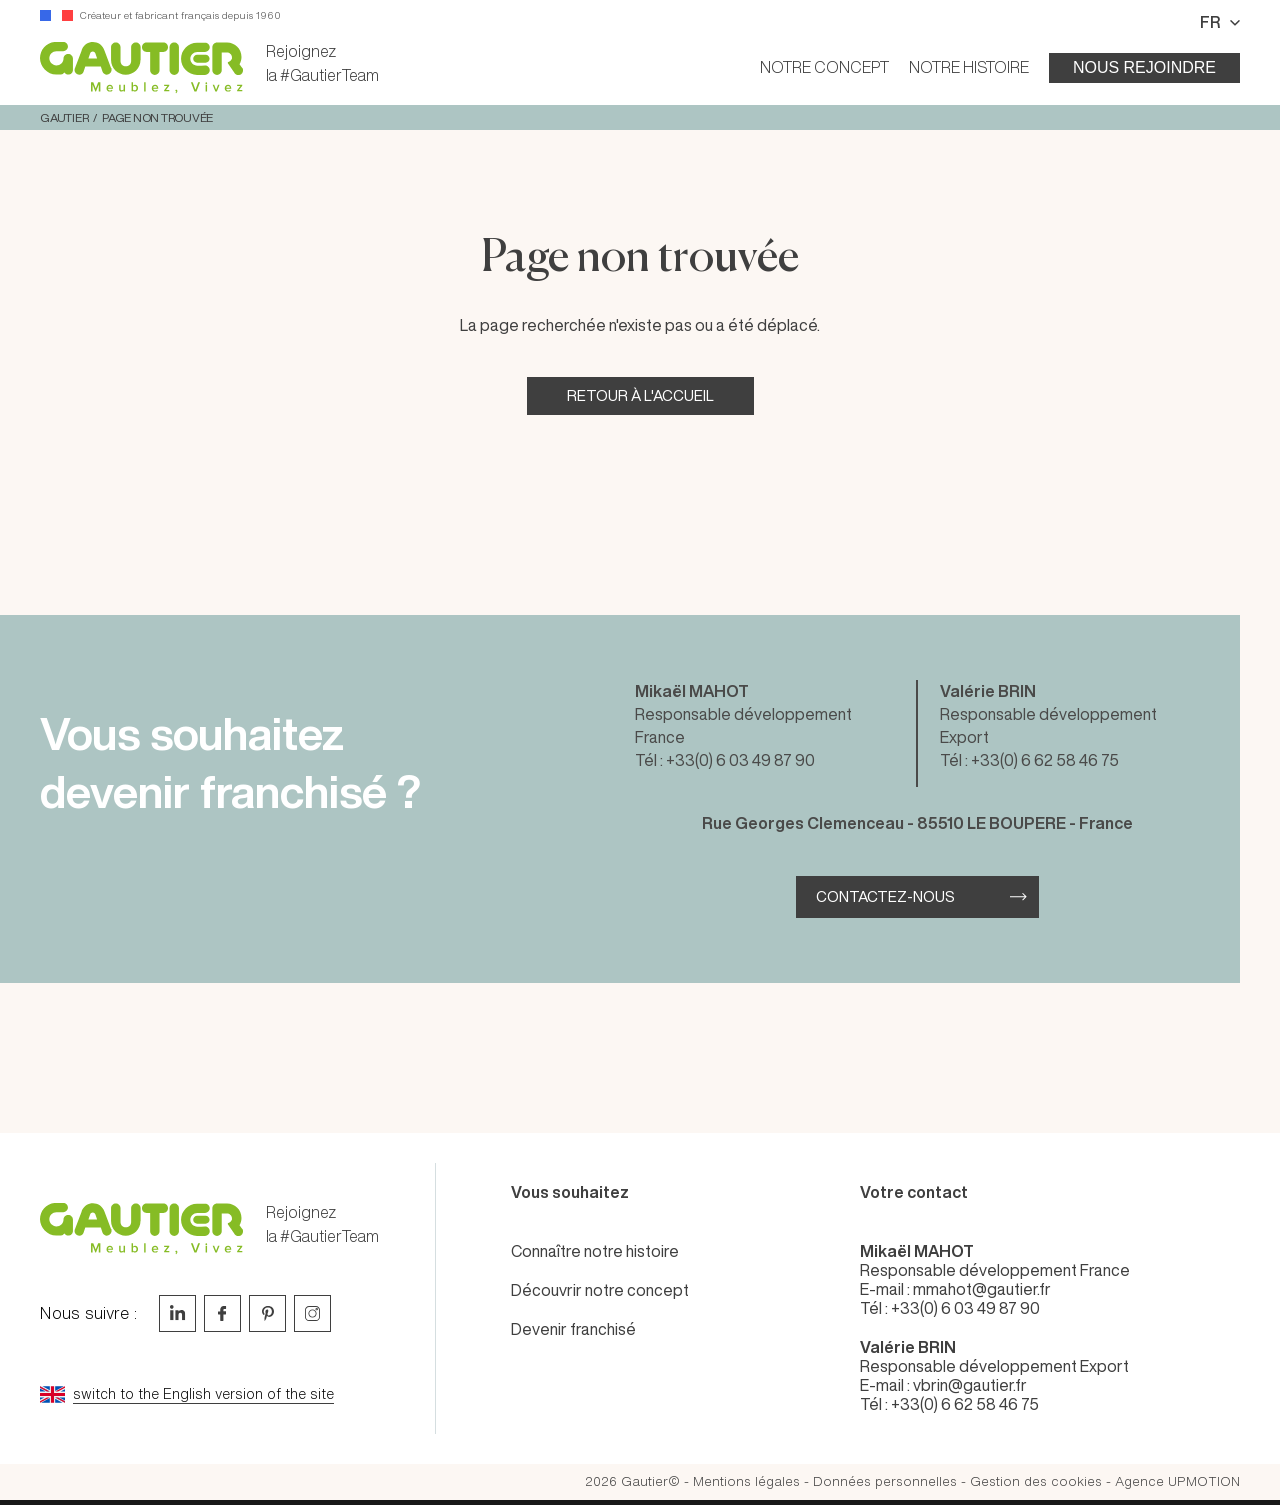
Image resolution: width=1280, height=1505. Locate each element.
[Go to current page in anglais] (230, 1394)
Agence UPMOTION (1177, 1481)
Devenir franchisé (573, 1329)
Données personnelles (885, 1481)
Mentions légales (746, 1481)
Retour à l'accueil (640, 395)
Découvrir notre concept (600, 1290)
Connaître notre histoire (595, 1251)
